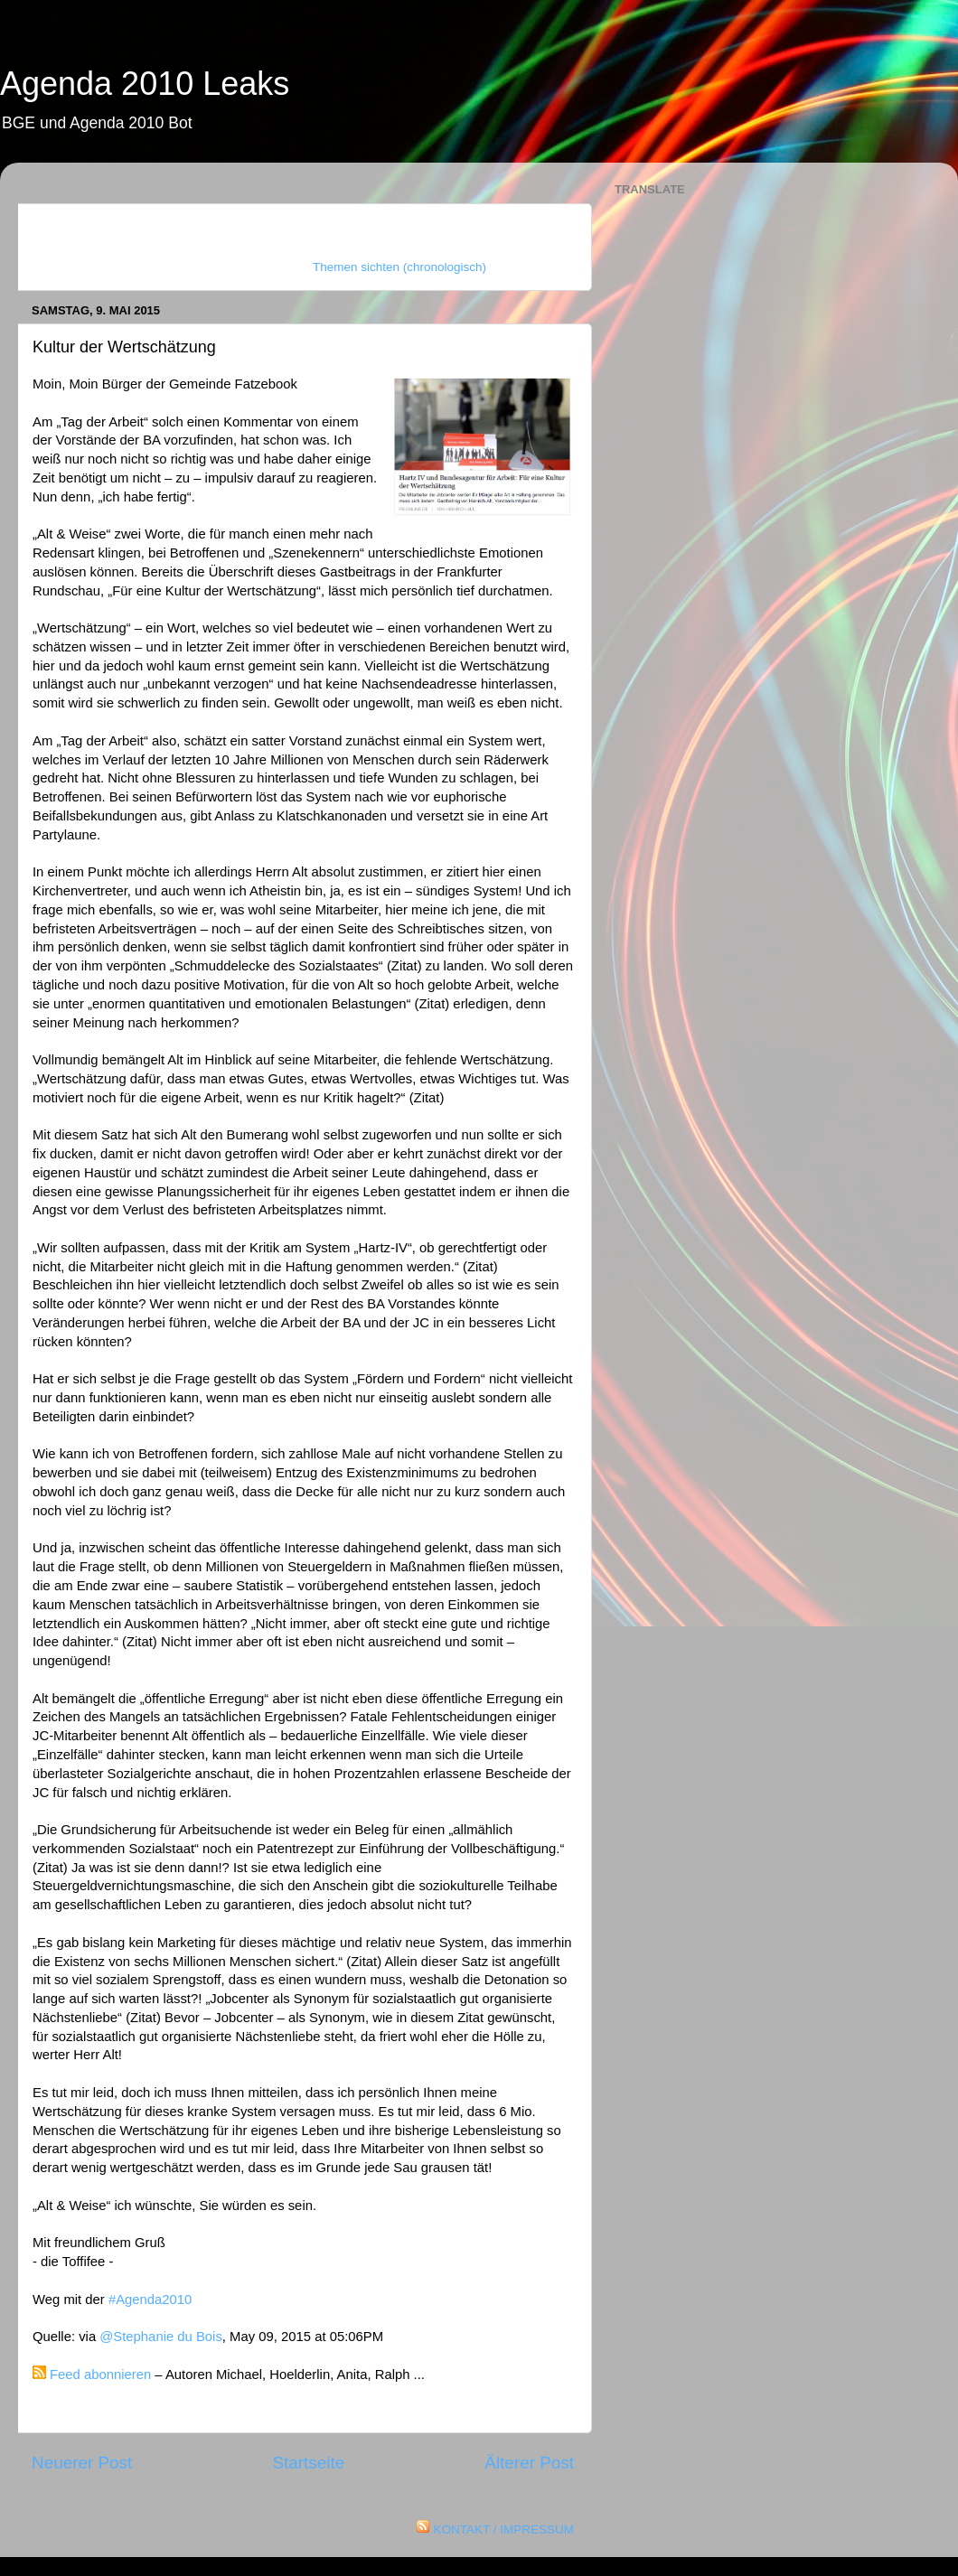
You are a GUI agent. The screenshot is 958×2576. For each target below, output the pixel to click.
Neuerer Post (82, 2462)
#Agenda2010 (150, 2299)
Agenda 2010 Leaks (144, 83)
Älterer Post (529, 2462)
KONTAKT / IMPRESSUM (503, 2529)
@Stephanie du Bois (160, 2336)
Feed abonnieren (100, 2374)
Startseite (308, 2462)
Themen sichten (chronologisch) (399, 267)
